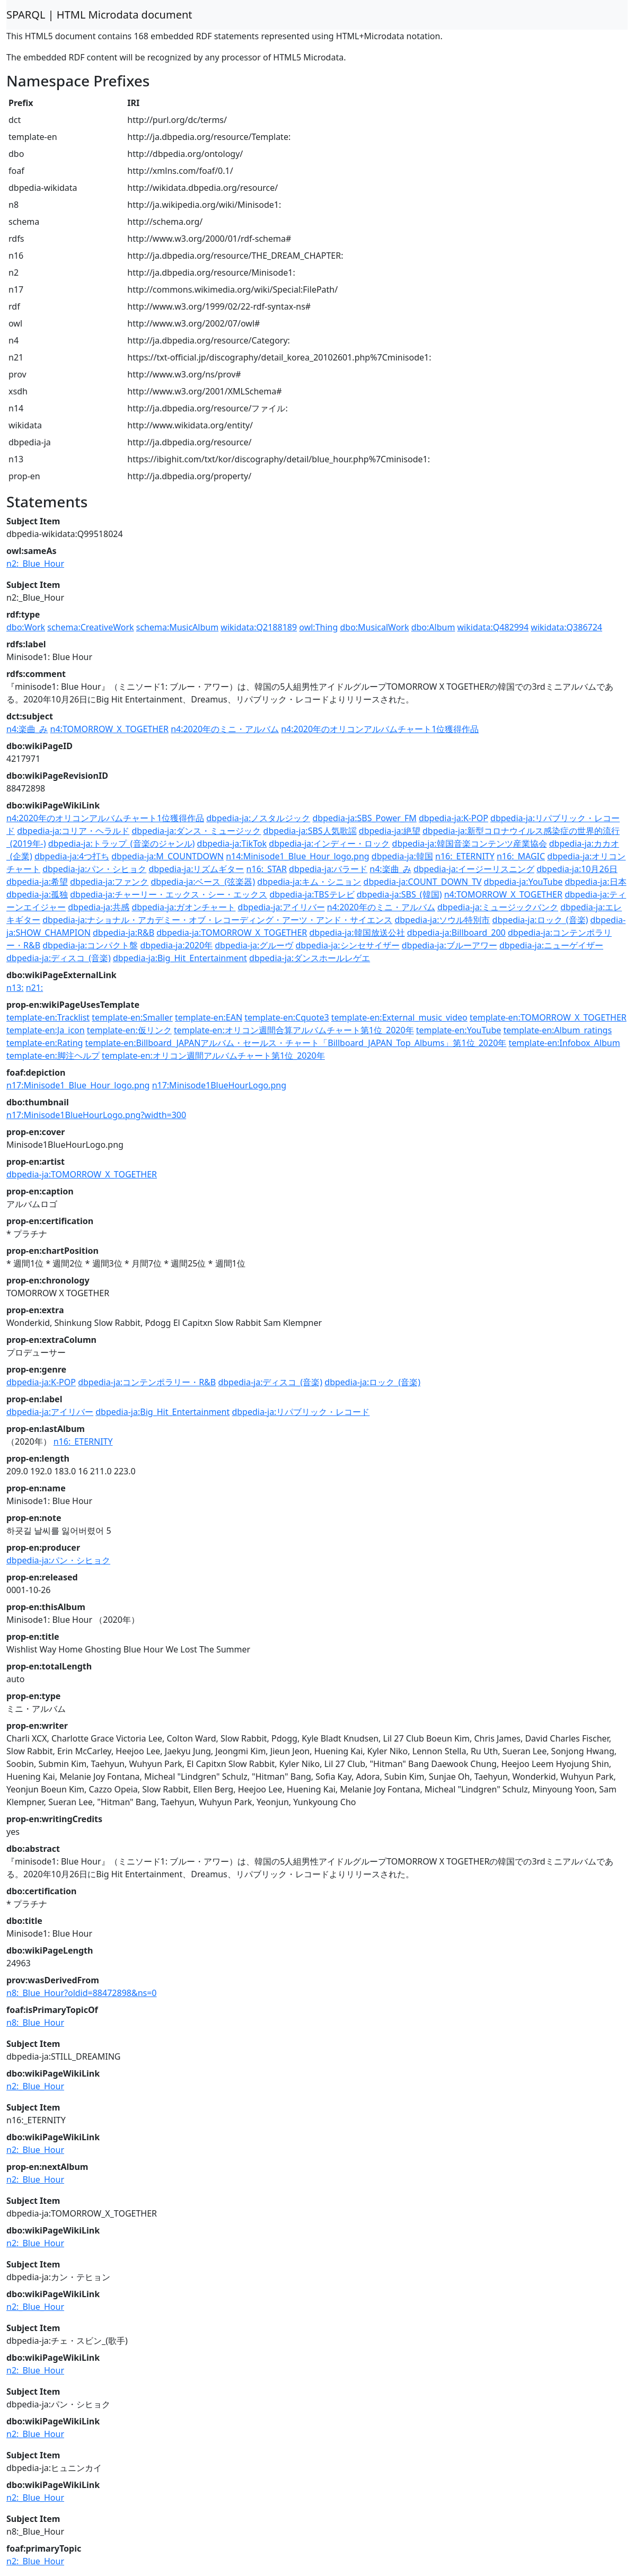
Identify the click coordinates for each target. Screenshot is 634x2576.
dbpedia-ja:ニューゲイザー (551, 945)
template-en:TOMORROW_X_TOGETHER (548, 1017)
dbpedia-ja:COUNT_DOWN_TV (423, 881)
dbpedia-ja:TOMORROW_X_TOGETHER (231, 932)
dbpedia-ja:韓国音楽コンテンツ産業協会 (469, 843)
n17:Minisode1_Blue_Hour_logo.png (77, 1085)
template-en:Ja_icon (45, 1030)
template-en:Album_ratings (558, 1030)
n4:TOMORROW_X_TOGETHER (109, 729)
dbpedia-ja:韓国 (402, 856)
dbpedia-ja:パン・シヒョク (94, 869)
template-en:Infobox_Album (564, 1043)
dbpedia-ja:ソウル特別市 (442, 920)
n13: (14, 988)
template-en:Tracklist (48, 1017)
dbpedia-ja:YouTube (523, 881)
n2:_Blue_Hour (35, 563)
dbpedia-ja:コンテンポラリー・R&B (147, 1382)
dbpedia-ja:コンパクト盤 (90, 945)
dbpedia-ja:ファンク (109, 881)
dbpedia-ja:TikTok (232, 843)
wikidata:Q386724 (566, 627)
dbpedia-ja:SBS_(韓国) (399, 894)
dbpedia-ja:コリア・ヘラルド (73, 831)
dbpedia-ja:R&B (123, 932)
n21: (34, 988)
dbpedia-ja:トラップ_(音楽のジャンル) (121, 843)
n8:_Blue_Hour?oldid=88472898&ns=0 (81, 1993)
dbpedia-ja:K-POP (453, 818)
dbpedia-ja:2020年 (176, 945)
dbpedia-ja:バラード (328, 869)
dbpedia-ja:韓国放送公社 (357, 932)
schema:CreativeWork (90, 627)
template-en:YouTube (458, 1030)
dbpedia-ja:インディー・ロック (329, 843)
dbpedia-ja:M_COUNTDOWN (167, 856)
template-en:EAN (208, 1017)
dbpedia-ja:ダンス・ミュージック (196, 831)
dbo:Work (25, 627)
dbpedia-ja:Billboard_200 (456, 932)
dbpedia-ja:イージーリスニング (473, 869)
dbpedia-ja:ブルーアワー (449, 945)
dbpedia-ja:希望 (37, 881)
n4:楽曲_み (27, 729)
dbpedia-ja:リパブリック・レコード (300, 1412)
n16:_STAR (266, 869)
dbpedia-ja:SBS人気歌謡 (310, 831)
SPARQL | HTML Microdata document (99, 14)
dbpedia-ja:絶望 (389, 831)
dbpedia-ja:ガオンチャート (183, 907)
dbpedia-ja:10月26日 (577, 869)
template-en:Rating (44, 1043)
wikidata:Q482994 (493, 627)
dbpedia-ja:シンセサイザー (348, 945)
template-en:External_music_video (399, 1017)
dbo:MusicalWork (374, 627)
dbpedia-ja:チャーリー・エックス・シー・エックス (168, 894)
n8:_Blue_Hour (35, 2022)
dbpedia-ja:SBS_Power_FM (364, 818)
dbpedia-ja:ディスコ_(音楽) (58, 958)
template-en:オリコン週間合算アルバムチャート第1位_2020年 (294, 1030)
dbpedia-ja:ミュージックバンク (497, 907)
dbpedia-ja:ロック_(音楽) (540, 920)
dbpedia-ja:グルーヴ (254, 945)
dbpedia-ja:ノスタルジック (258, 818)
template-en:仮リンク (129, 1030)
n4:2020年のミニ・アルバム (225, 729)
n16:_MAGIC (521, 856)
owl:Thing (318, 627)
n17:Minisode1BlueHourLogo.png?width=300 (96, 1115)
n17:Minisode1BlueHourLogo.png (219, 1085)
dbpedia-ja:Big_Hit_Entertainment (180, 958)
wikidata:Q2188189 (259, 627)
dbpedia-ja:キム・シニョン (309, 881)
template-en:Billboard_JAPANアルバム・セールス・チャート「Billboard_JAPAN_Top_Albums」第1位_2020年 (296, 1043)
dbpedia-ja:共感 (98, 907)
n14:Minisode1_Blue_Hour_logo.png (297, 856)
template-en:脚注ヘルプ (53, 1055)
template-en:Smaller (132, 1017)
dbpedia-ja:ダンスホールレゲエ (309, 958)
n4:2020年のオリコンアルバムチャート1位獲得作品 (380, 729)
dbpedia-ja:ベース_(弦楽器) (203, 881)
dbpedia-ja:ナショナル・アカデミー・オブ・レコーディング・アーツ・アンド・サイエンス (217, 920)
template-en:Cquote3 (286, 1017)
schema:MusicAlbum (177, 627)
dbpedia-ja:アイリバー (281, 907)
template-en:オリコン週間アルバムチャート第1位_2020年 (213, 1055)
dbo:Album (433, 627)
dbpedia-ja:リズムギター (196, 869)
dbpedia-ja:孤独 (37, 894)
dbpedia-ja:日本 (595, 881)
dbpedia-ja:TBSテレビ (311, 894)
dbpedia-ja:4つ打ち (71, 856)
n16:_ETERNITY (465, 856)
